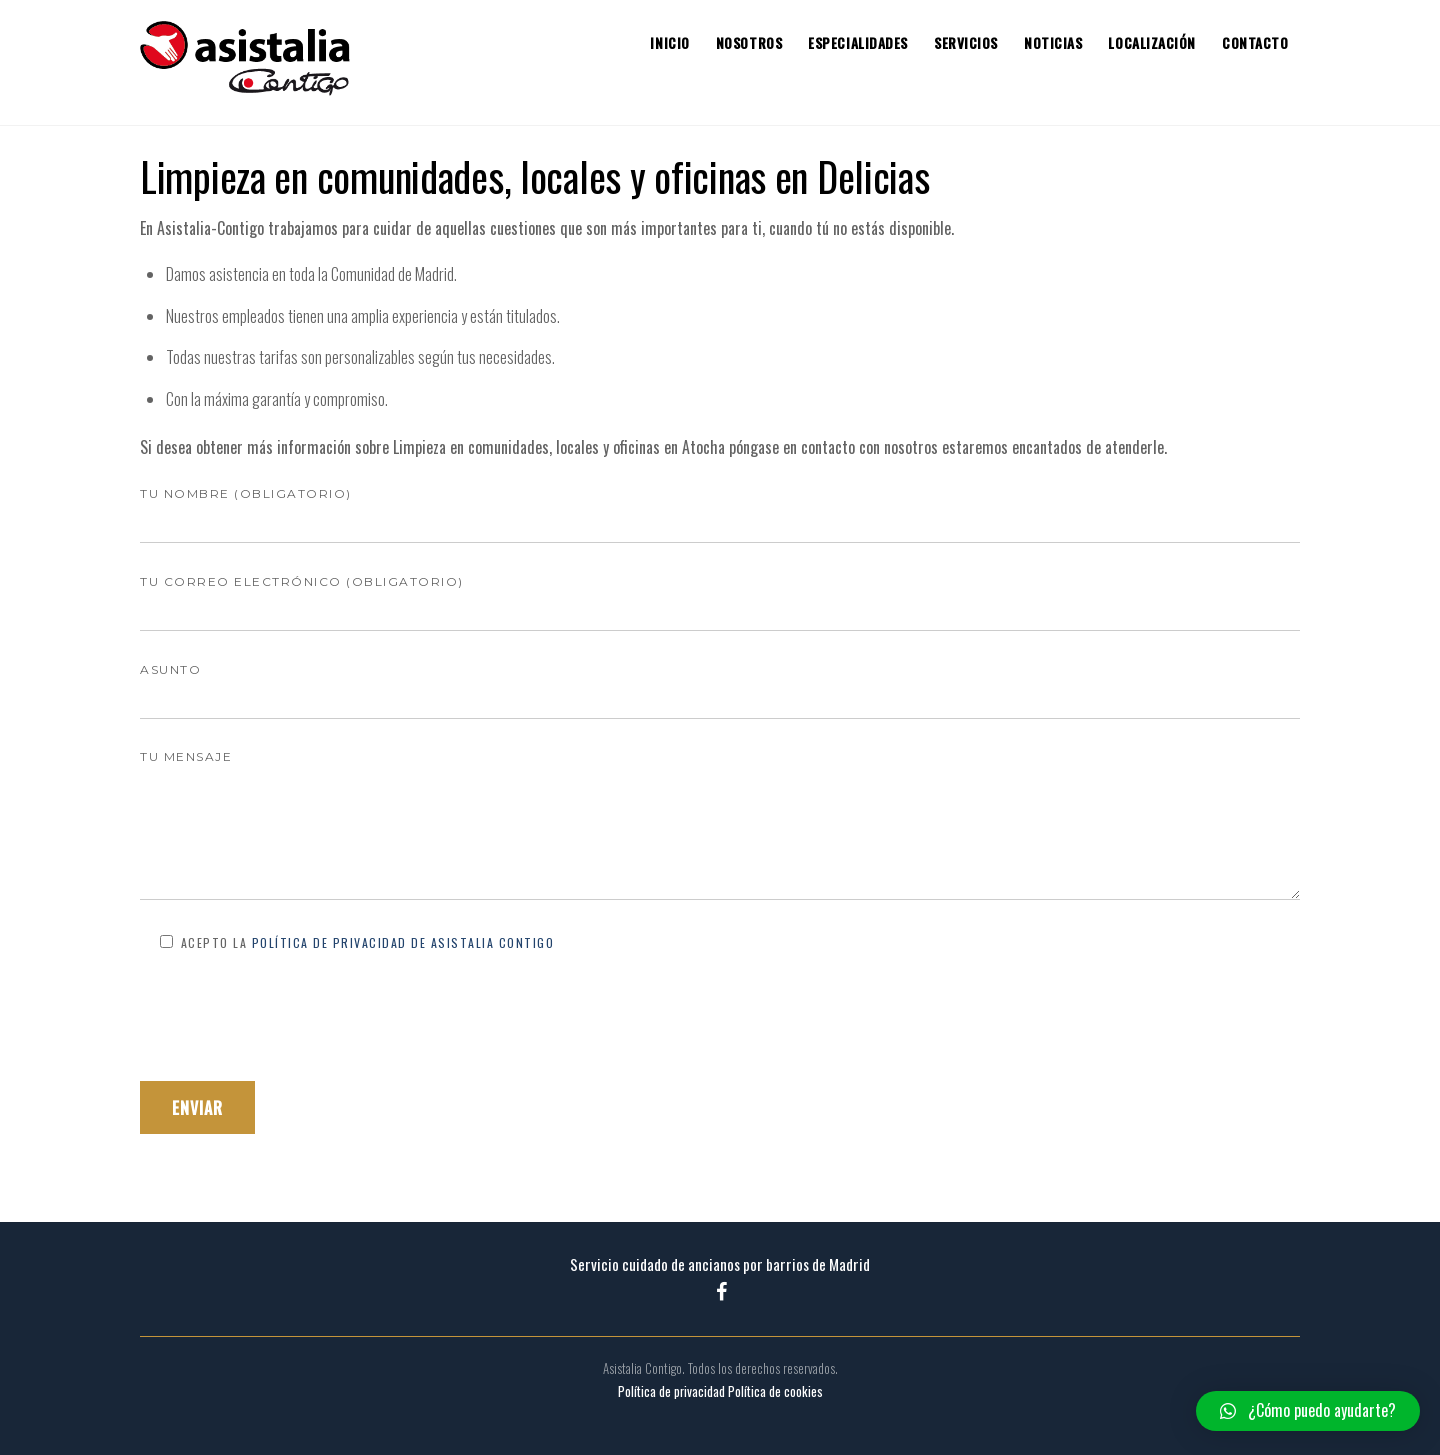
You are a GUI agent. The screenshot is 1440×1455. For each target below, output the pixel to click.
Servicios (966, 43)
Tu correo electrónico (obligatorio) (720, 596)
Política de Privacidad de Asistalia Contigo (403, 942)
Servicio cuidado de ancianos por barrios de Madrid (720, 1264)
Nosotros (749, 43)
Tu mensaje (720, 826)
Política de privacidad (671, 1391)
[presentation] (292, 1017)
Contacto (1255, 43)
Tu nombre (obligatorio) (720, 508)
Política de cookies (775, 1391)
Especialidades (858, 43)
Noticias (1053, 43)
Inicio (669, 43)
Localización (1152, 43)
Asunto (720, 684)
